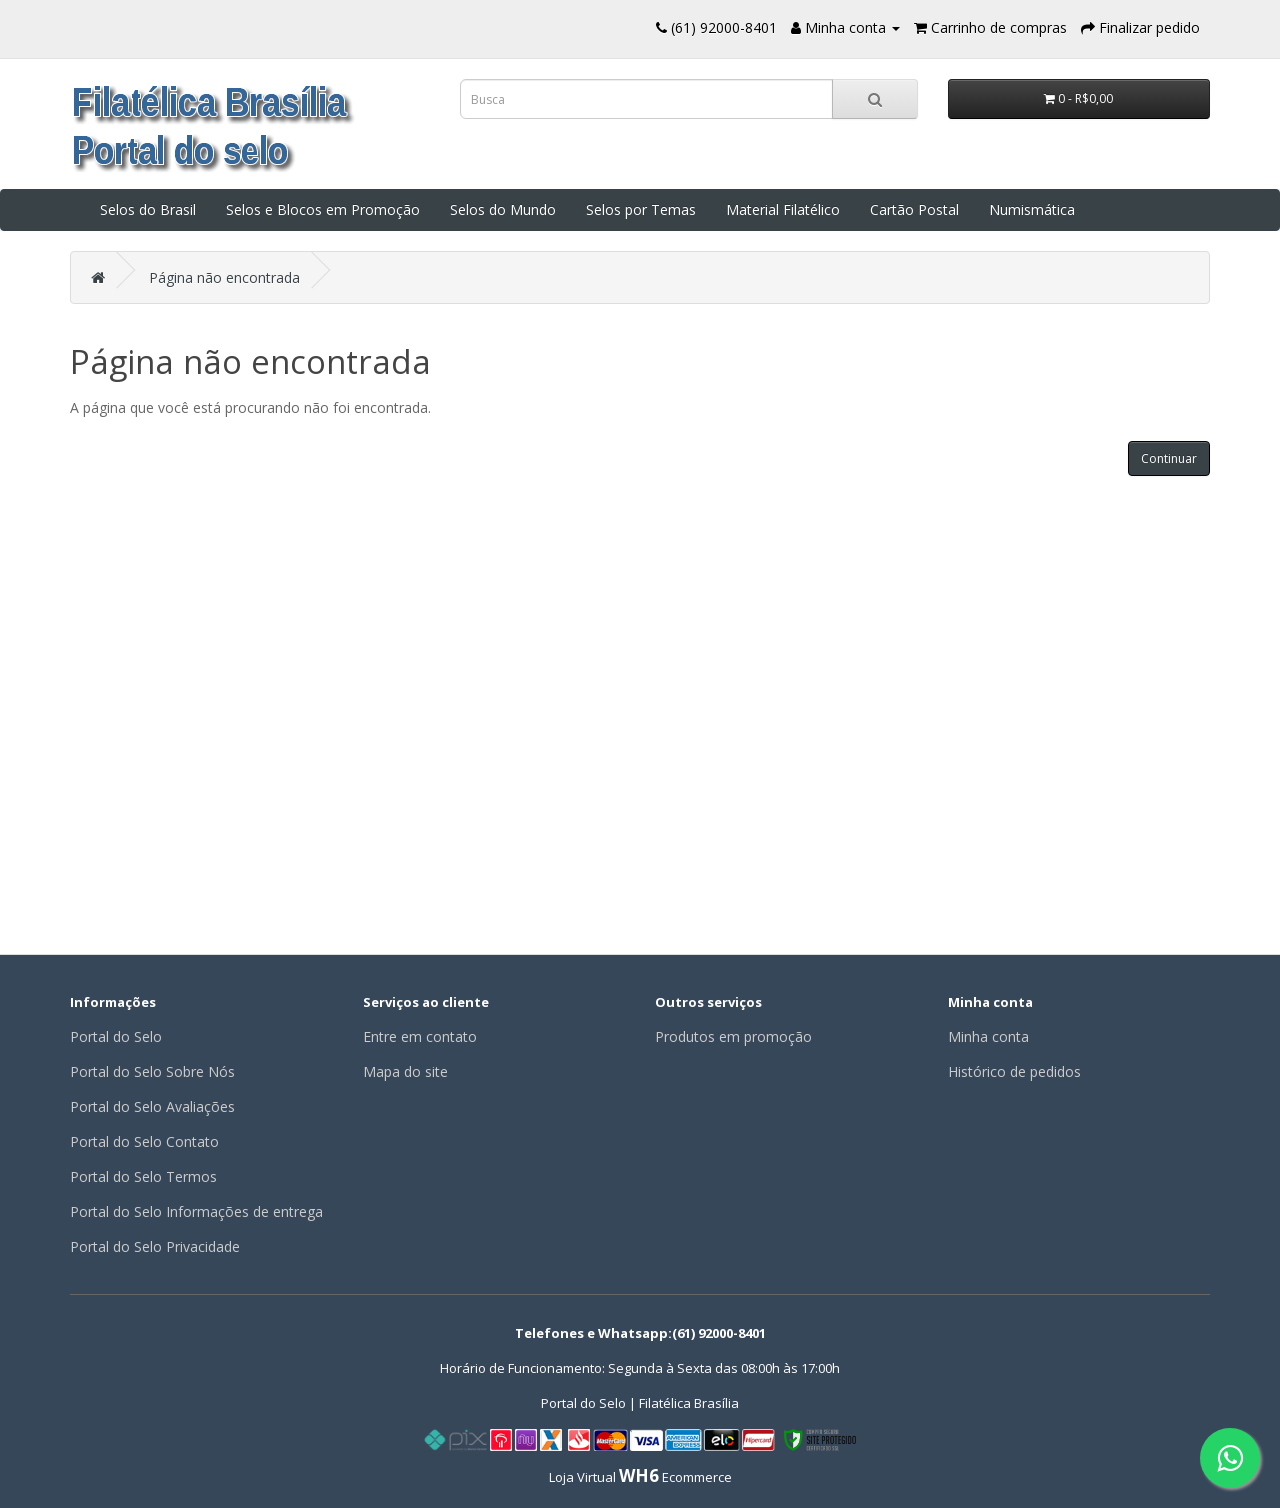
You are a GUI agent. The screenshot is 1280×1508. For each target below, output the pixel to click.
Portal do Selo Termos (143, 1176)
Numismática (1032, 209)
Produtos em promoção (733, 1036)
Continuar (1169, 458)
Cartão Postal (914, 209)
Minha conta (988, 1036)
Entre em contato (420, 1036)
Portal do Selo (116, 1036)
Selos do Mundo (503, 209)
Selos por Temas (641, 209)
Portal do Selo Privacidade (155, 1246)
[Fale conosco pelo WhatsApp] (1230, 1458)
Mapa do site (405, 1071)
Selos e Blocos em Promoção (323, 209)
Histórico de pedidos (1014, 1071)
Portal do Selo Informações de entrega (196, 1211)
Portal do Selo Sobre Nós (152, 1071)
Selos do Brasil (148, 209)
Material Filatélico (783, 209)
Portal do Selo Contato (144, 1141)
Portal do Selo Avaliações (152, 1106)
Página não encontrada (224, 277)
